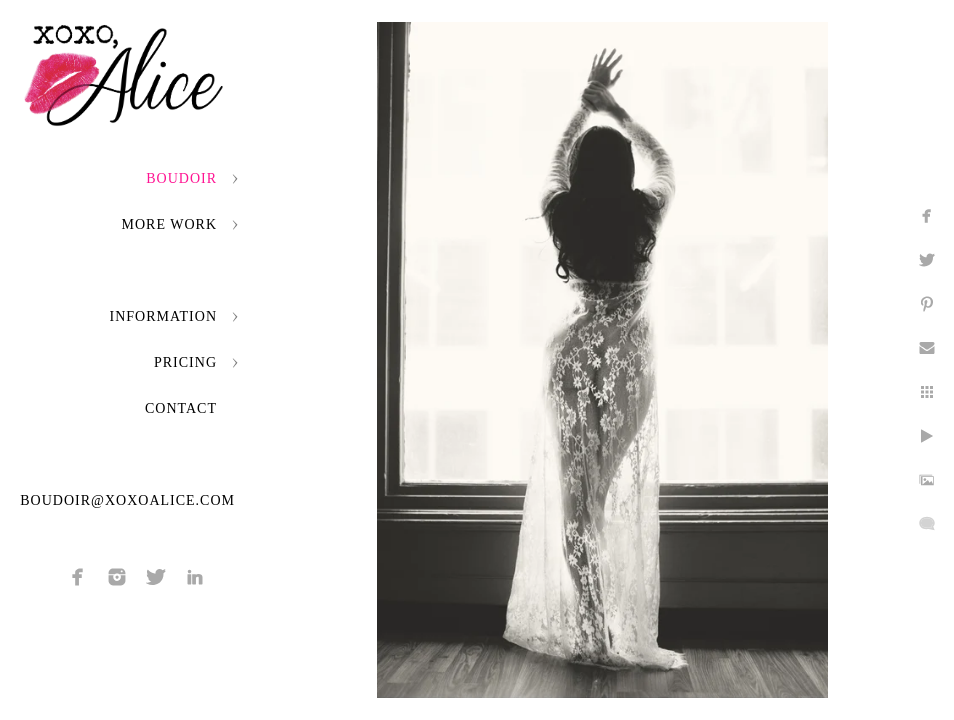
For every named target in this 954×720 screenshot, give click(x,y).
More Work (169, 224)
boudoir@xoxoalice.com (127, 500)
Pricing (185, 362)
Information (163, 316)
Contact (181, 408)
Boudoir (181, 178)
